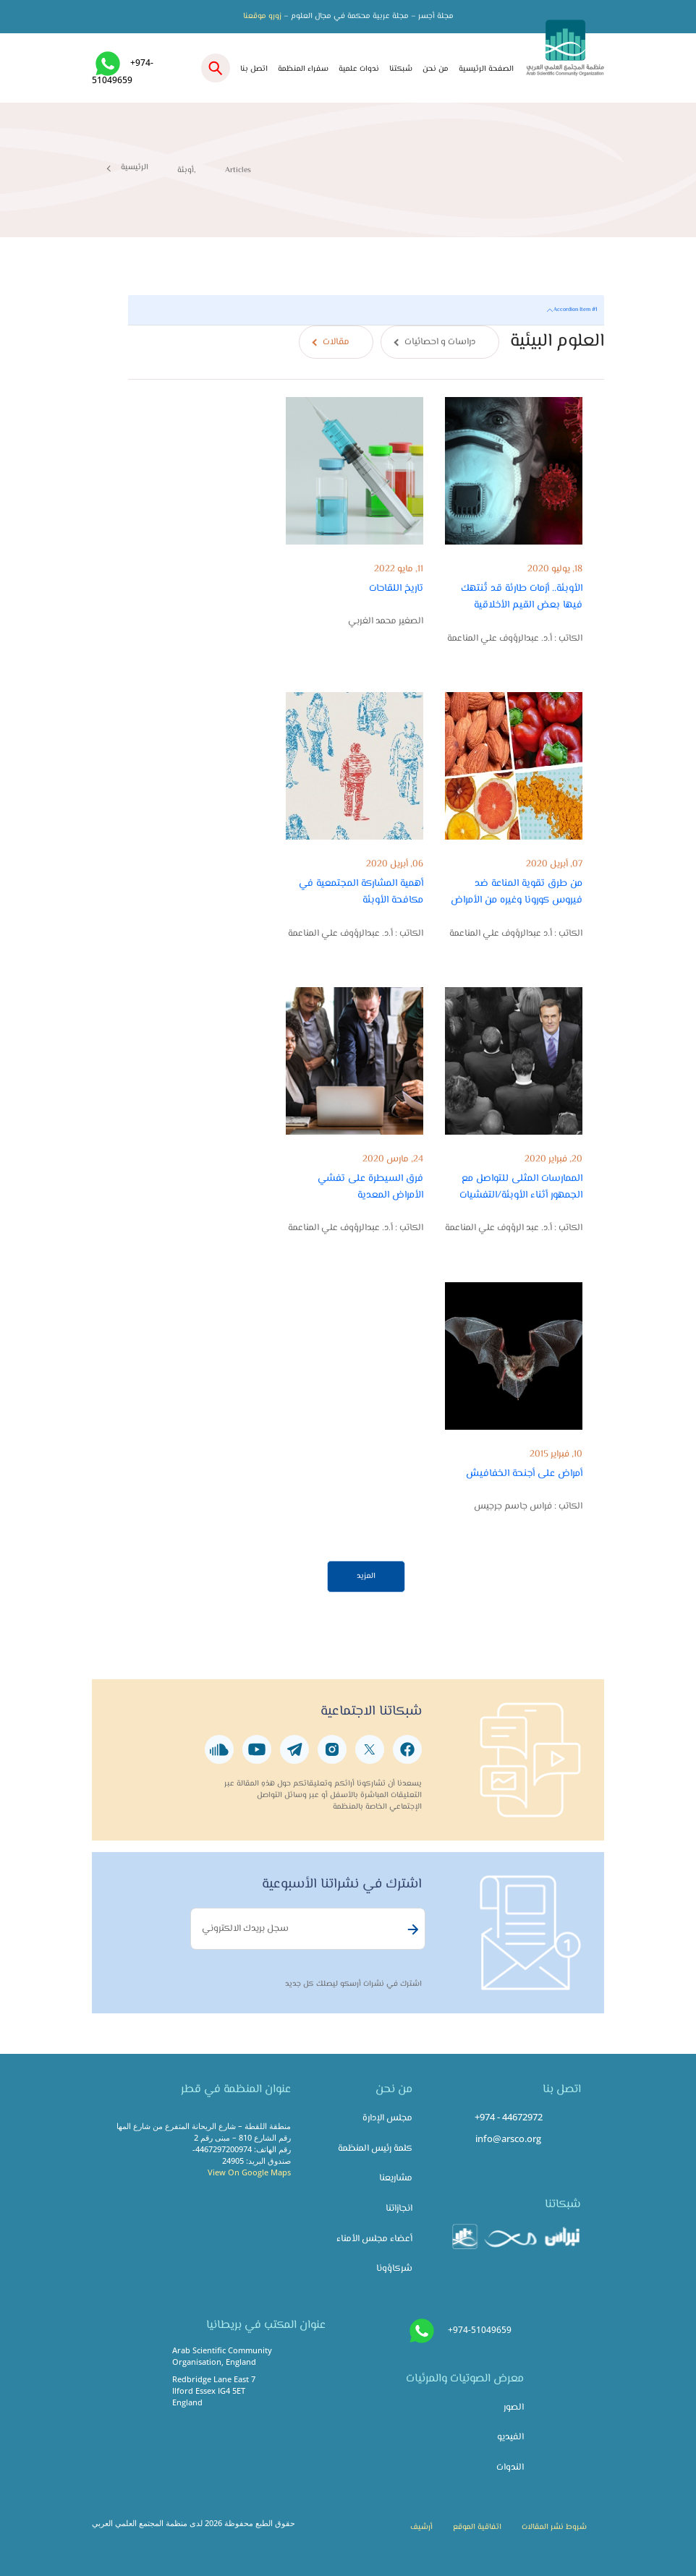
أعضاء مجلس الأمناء (374, 2239)
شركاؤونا (394, 2268)
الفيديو (510, 2437)
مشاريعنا (395, 2178)
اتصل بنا (254, 69)
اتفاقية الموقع (477, 2527)
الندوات (510, 2467)
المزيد (366, 1576)
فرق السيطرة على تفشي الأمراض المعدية (370, 1186)
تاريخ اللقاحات (396, 588)
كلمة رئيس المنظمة (375, 2148)
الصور (514, 2407)
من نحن (436, 69)
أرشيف (421, 2527)
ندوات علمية (359, 69)
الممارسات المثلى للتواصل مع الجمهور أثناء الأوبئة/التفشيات (520, 1186)
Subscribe (411, 1929)
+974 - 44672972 (509, 2116)
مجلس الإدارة (387, 2118)
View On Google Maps (249, 2172)
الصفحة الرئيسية (486, 69)
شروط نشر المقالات (554, 2527)
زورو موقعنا (262, 16)
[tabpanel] (366, 943)
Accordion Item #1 (575, 309)
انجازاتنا (399, 2208)
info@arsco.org (508, 2138)
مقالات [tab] (336, 342)
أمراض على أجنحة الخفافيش (524, 1473)
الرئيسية (134, 167)
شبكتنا (400, 69)
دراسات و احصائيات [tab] (439, 342)
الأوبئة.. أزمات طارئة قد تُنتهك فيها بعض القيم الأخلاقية (521, 596)
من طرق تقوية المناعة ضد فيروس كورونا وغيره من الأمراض (516, 891)
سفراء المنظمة (303, 69)
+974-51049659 (480, 2330)
